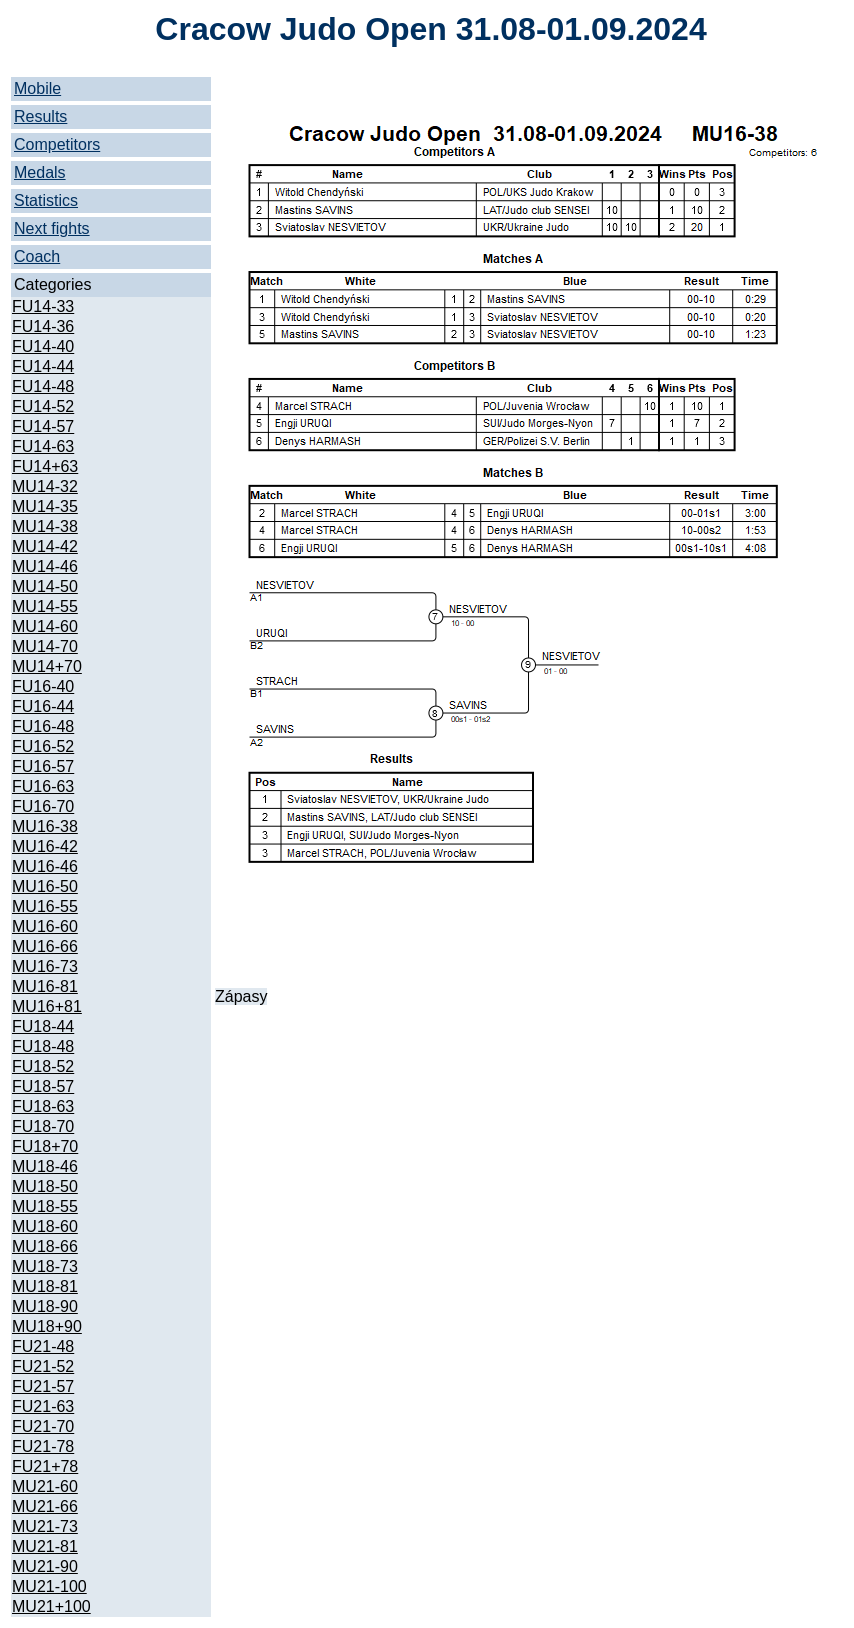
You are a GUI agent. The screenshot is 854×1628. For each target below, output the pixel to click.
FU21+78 (45, 1466)
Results (40, 116)
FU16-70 (43, 806)
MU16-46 (45, 866)
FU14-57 (43, 426)
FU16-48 (43, 726)
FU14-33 (43, 306)
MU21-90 (45, 1566)
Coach (37, 256)
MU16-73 (45, 966)
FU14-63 (43, 446)
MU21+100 (51, 1606)
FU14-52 (43, 406)
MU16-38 (45, 826)
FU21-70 (43, 1426)
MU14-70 (45, 646)
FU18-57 (43, 1086)
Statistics (46, 200)
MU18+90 (47, 1326)
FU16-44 (43, 706)
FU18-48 (43, 1046)
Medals (40, 172)
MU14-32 (45, 486)
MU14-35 (45, 506)
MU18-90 (45, 1306)
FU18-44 (43, 1026)
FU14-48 (43, 386)
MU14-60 (45, 626)
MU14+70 (47, 666)
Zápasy (241, 996)
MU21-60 (45, 1486)
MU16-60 (45, 926)
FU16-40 (43, 686)
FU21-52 (43, 1366)
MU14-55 (45, 606)
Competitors (57, 144)
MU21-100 (49, 1586)
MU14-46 (45, 566)
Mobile (37, 88)
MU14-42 (45, 546)
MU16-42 (45, 846)
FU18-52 (43, 1066)
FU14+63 (45, 466)
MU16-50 (45, 886)
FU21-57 (43, 1386)
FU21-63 (43, 1406)
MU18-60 (45, 1226)
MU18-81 (45, 1286)
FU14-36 (43, 326)
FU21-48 (43, 1346)
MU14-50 (45, 586)
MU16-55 (45, 906)
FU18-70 (43, 1126)
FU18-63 (43, 1106)
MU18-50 (45, 1186)
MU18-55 (45, 1206)
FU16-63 (43, 786)
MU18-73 (45, 1266)
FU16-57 (43, 766)
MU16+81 (47, 1006)
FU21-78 (43, 1446)
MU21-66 (45, 1506)
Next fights (52, 228)
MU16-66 (45, 946)
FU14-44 (43, 366)
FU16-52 (43, 746)
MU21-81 (45, 1546)
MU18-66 (45, 1246)
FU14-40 (43, 346)
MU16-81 (45, 986)
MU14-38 (45, 526)
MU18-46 (45, 1166)
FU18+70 (45, 1146)
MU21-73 (45, 1526)
